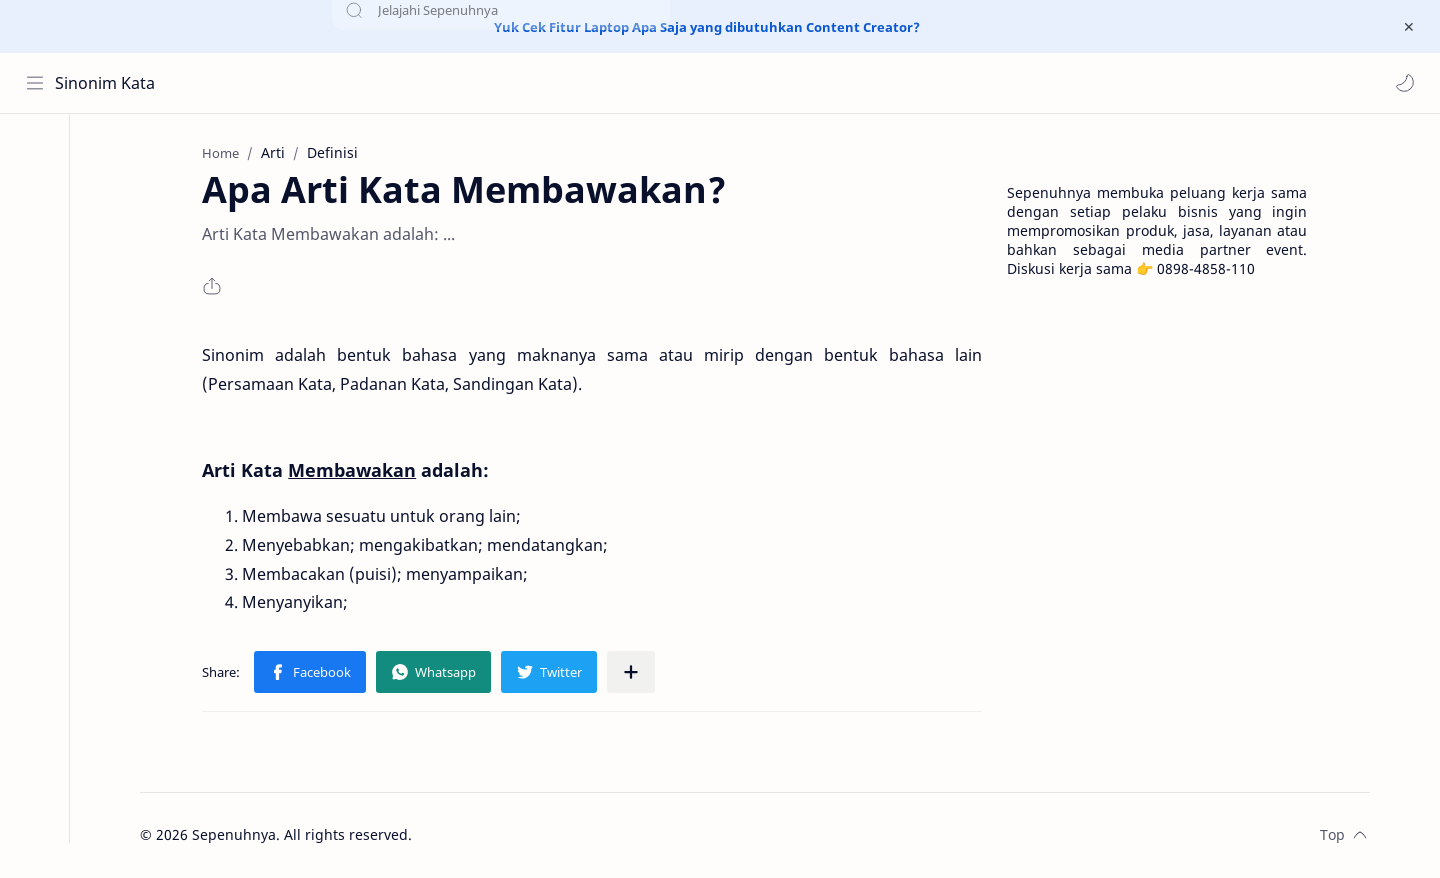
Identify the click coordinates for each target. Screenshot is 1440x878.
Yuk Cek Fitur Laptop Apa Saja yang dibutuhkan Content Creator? (707, 27)
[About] (35, 194)
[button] (1405, 83)
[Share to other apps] (634, 673)
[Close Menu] (1409, 27)
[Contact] (35, 234)
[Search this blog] (415, 83)
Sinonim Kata (105, 83)
